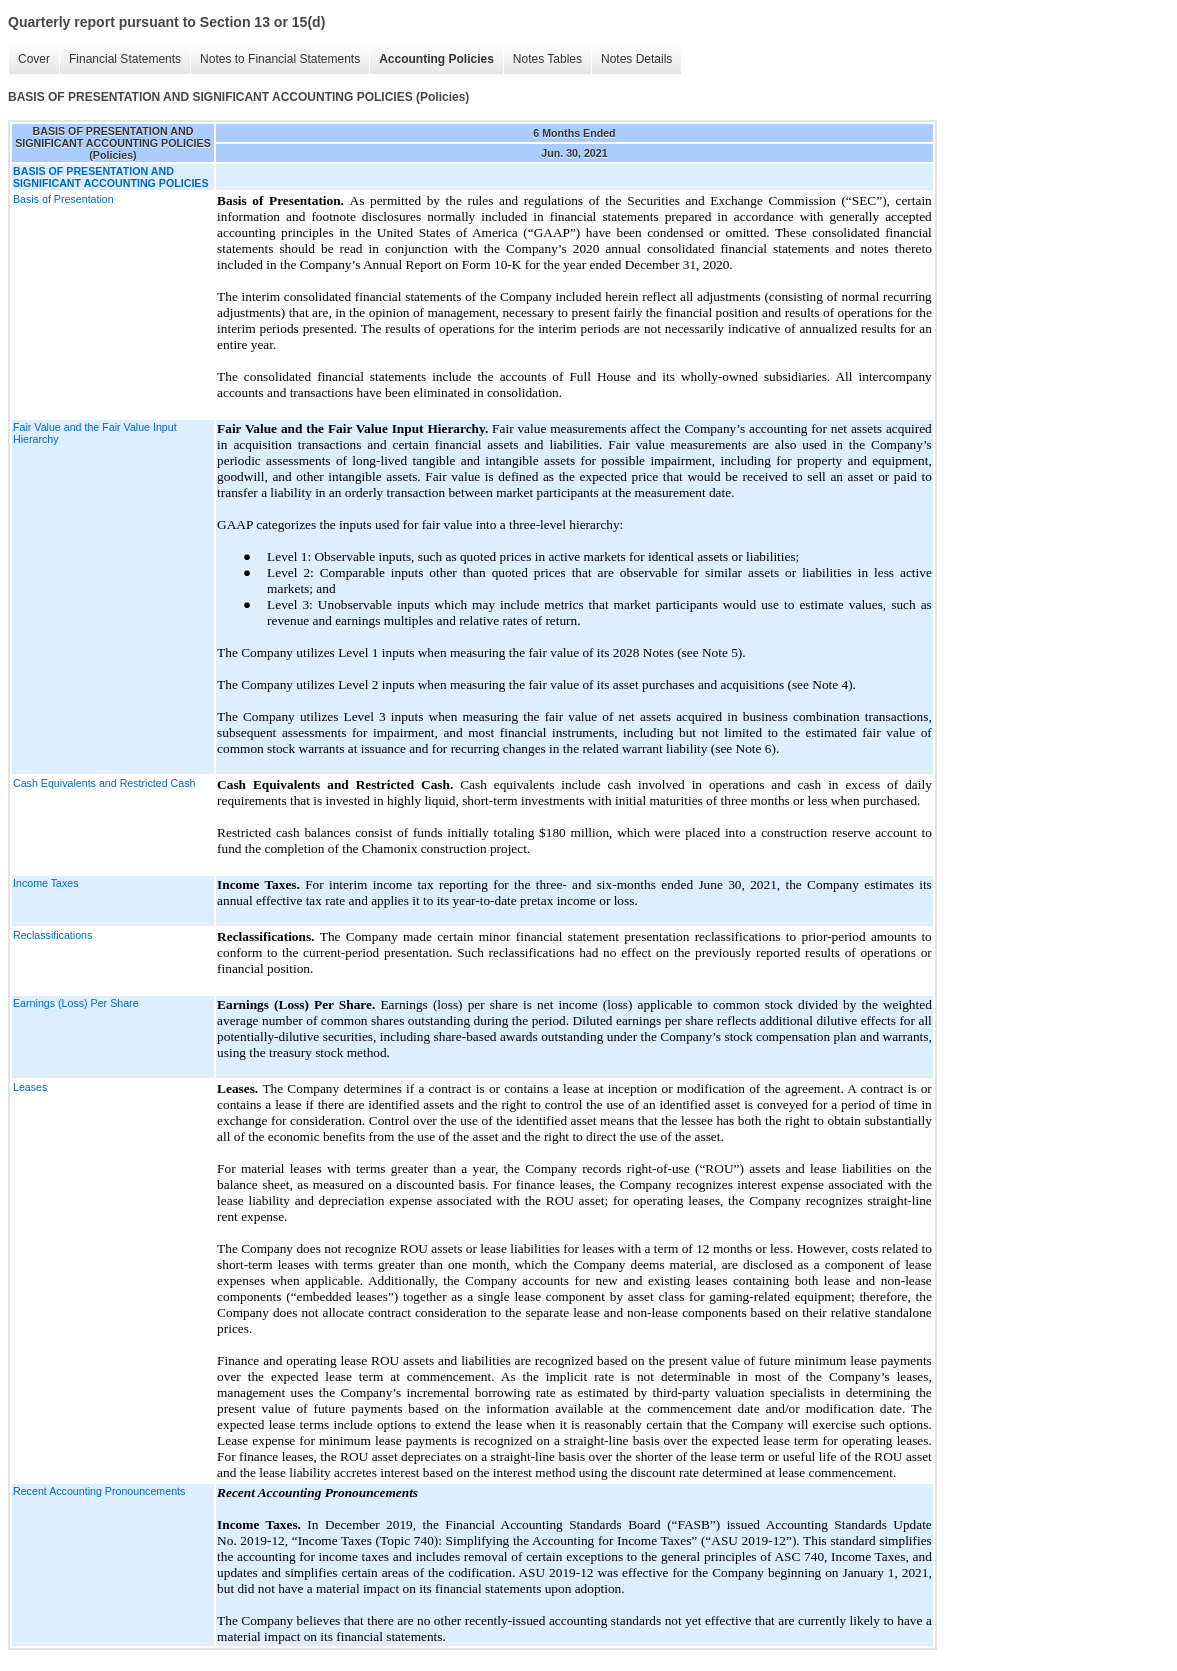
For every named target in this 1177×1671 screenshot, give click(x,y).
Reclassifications (52, 935)
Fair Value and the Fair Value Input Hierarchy (95, 433)
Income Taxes (46, 883)
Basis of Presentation (63, 199)
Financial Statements (125, 59)
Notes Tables (547, 59)
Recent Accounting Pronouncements (99, 1491)
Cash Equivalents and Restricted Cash (104, 783)
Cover (34, 59)
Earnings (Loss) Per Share (76, 1003)
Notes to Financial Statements (280, 59)
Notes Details (636, 59)
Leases (30, 1087)
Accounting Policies (436, 59)
